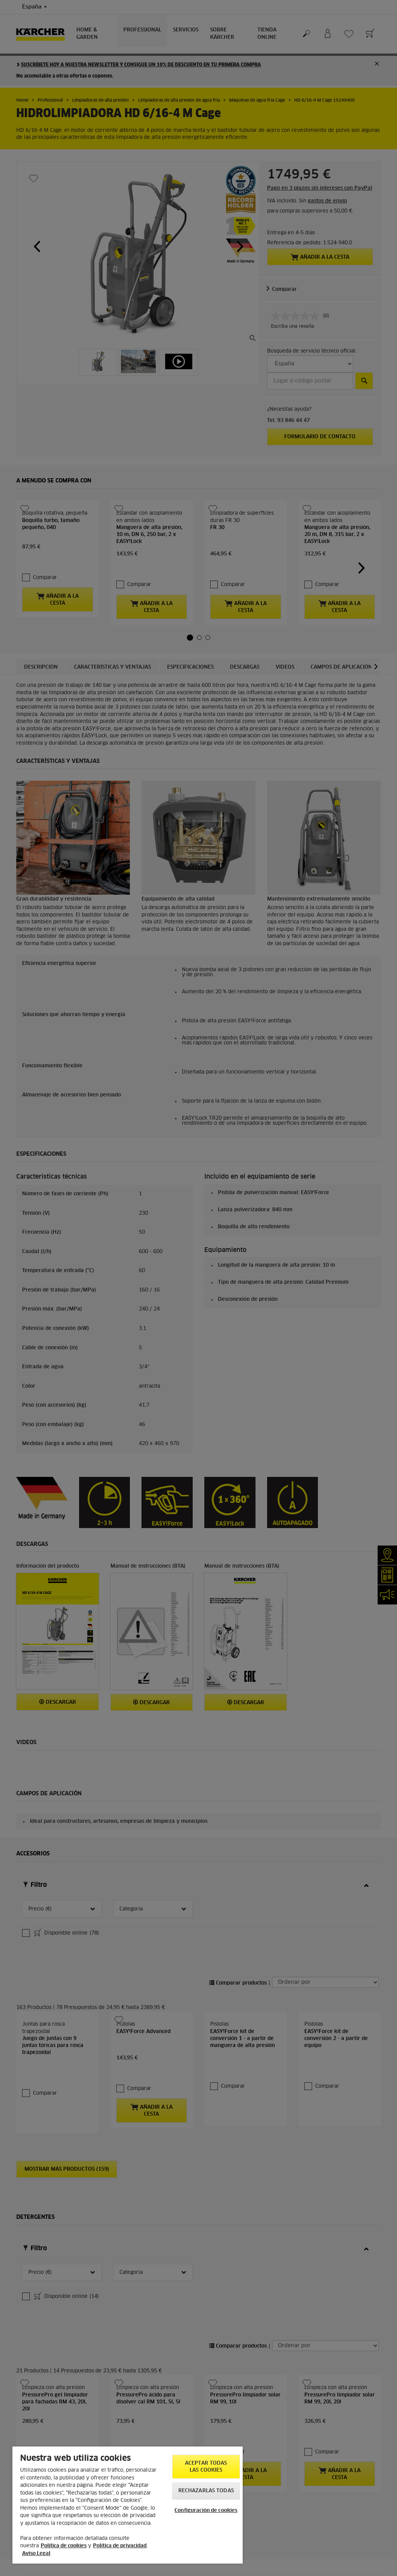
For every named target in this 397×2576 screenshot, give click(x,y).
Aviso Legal (36, 2553)
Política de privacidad (120, 2545)
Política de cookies (63, 2545)
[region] (127, 2505)
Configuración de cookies (205, 2510)
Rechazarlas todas (206, 2490)
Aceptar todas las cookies (206, 2467)
